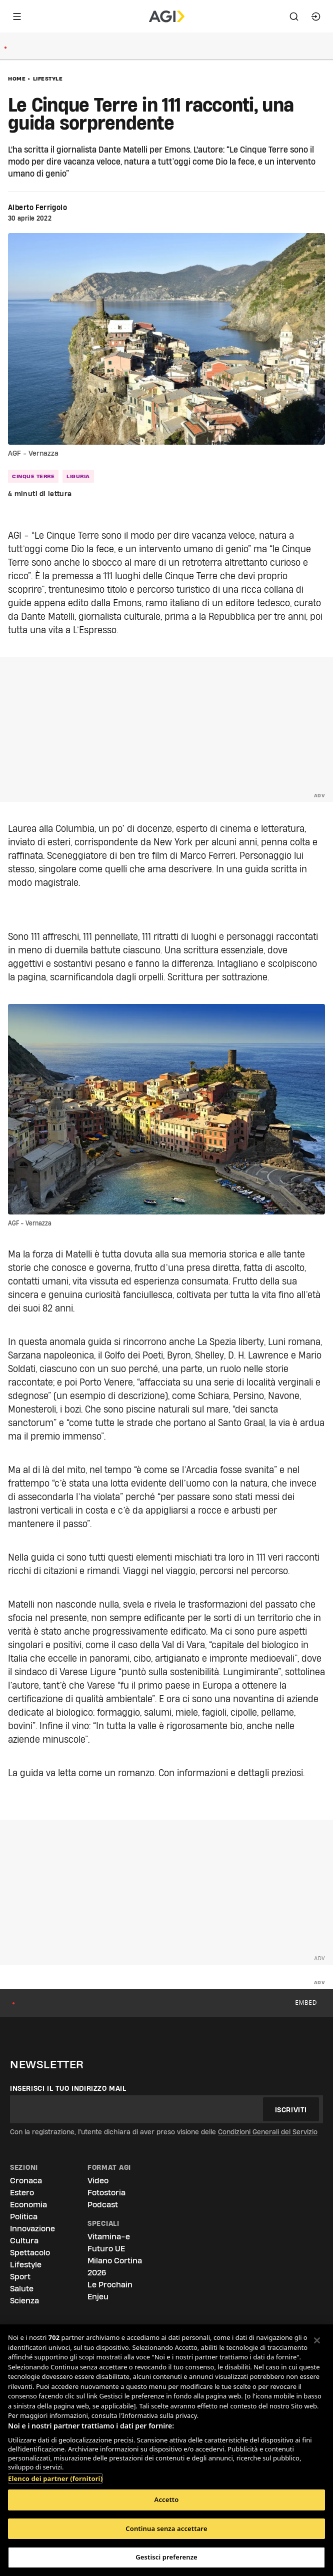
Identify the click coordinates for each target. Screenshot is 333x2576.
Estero (22, 2192)
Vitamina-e (109, 2236)
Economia (28, 2204)
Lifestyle (48, 78)
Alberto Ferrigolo (37, 207)
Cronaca (26, 2180)
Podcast (103, 2204)
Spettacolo (30, 2252)
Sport (20, 2276)
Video (98, 2180)
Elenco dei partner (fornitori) (55, 2473)
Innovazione (32, 2228)
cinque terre (33, 476)
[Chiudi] (317, 2340)
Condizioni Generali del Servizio (268, 2132)
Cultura (24, 2240)
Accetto (166, 2499)
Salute (22, 2288)
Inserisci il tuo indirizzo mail (68, 2088)
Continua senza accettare (166, 2528)
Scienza (24, 2300)
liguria (78, 476)
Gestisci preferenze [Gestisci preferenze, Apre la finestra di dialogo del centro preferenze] (167, 2556)
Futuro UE (106, 2248)
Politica (24, 2216)
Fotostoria (107, 2192)
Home (17, 78)
